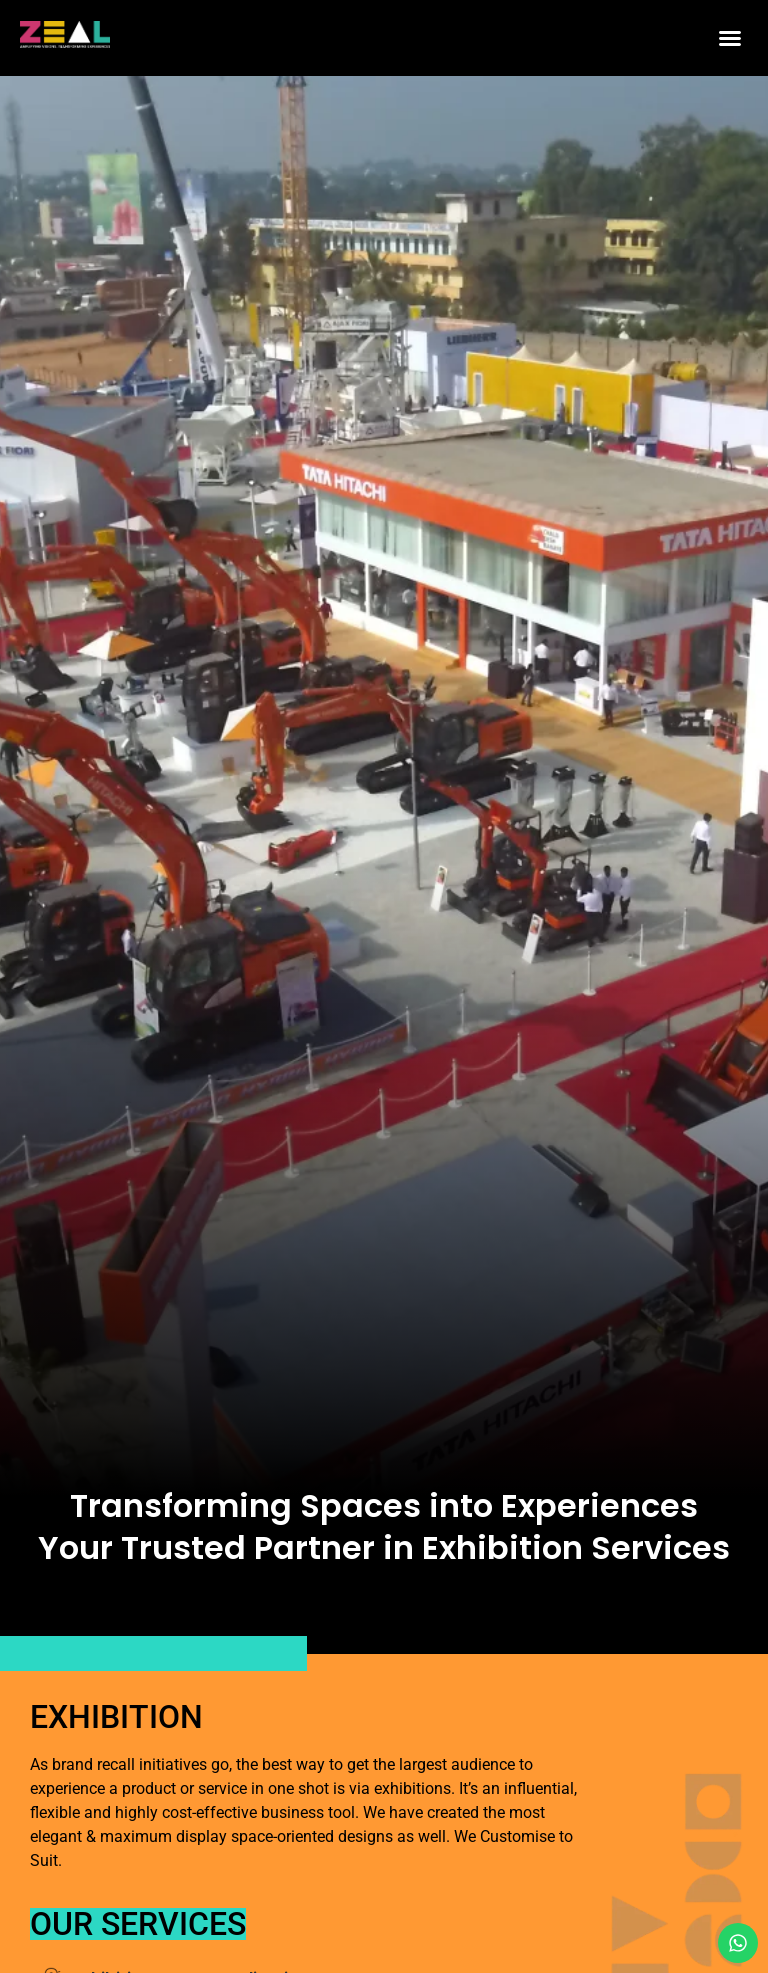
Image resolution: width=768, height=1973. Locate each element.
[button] (730, 38)
